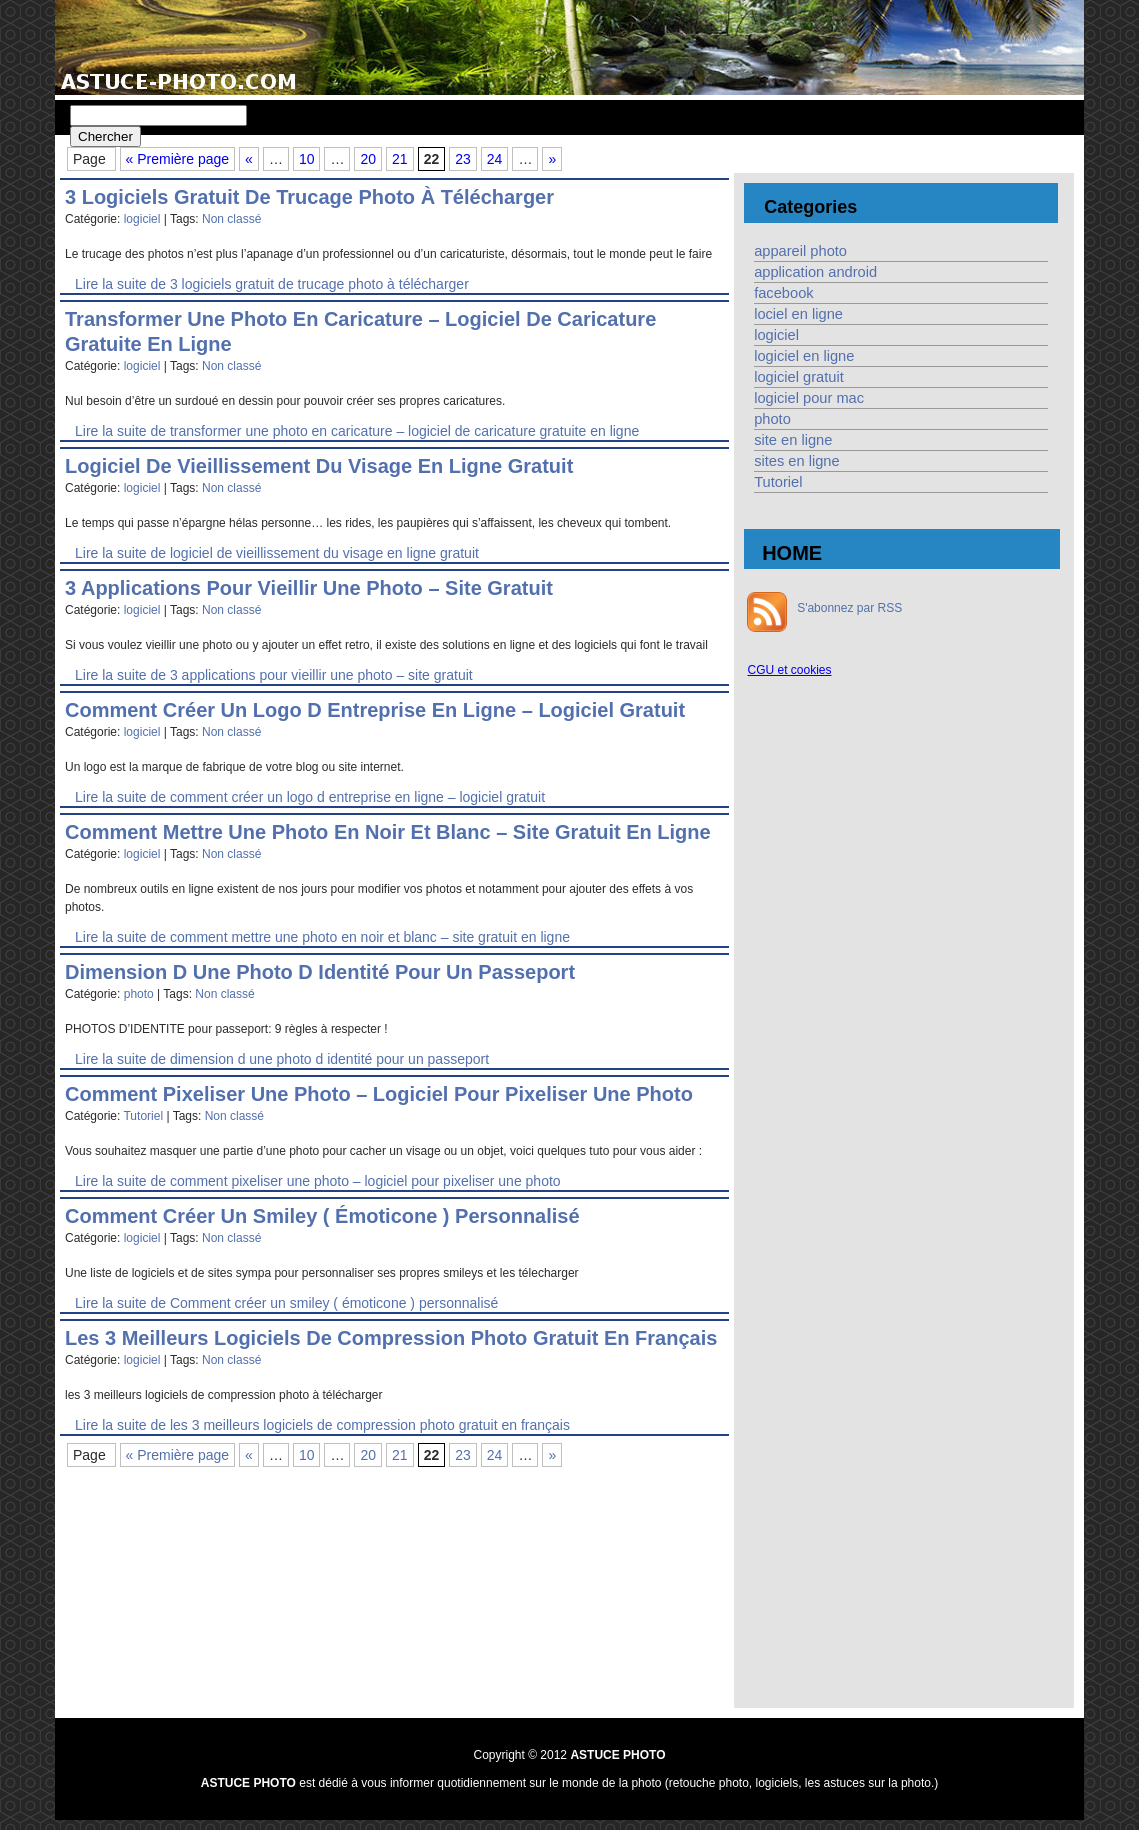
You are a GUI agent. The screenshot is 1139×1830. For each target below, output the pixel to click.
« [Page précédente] (249, 159)
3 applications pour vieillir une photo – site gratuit (309, 588)
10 (307, 159)
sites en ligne (797, 461)
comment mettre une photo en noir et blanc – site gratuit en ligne (388, 832)
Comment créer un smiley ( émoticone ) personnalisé (322, 1216)
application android (815, 272)
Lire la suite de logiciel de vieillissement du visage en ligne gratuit (277, 553)
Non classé (231, 219)
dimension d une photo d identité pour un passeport (320, 972)
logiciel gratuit (799, 377)
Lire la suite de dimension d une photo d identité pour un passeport (282, 1059)
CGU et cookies (789, 670)
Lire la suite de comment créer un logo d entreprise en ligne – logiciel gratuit (310, 797)
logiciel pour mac (809, 398)
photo (139, 994)
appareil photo (800, 251)
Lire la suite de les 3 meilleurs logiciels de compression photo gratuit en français (322, 1425)
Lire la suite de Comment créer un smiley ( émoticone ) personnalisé (286, 1303)
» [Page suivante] (552, 159)
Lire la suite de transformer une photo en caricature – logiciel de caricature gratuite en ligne (357, 431)
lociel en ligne (798, 314)
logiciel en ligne (804, 356)
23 (463, 159)
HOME (792, 553)
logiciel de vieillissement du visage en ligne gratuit (319, 466)
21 (400, 159)
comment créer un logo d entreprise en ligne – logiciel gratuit (375, 710)
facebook (783, 293)
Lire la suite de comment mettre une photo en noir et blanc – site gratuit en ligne (322, 937)
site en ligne (793, 440)
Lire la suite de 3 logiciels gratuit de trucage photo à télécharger (272, 284)
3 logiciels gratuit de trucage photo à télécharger (309, 197)
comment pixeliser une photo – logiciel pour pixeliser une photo (379, 1094)
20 (368, 159)
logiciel (142, 219)
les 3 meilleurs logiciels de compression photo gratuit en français (391, 1338)
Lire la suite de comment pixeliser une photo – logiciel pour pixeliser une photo (318, 1181)
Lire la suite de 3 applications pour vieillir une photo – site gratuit (274, 675)
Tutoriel (143, 1116)
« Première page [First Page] (178, 159)
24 (495, 159)
